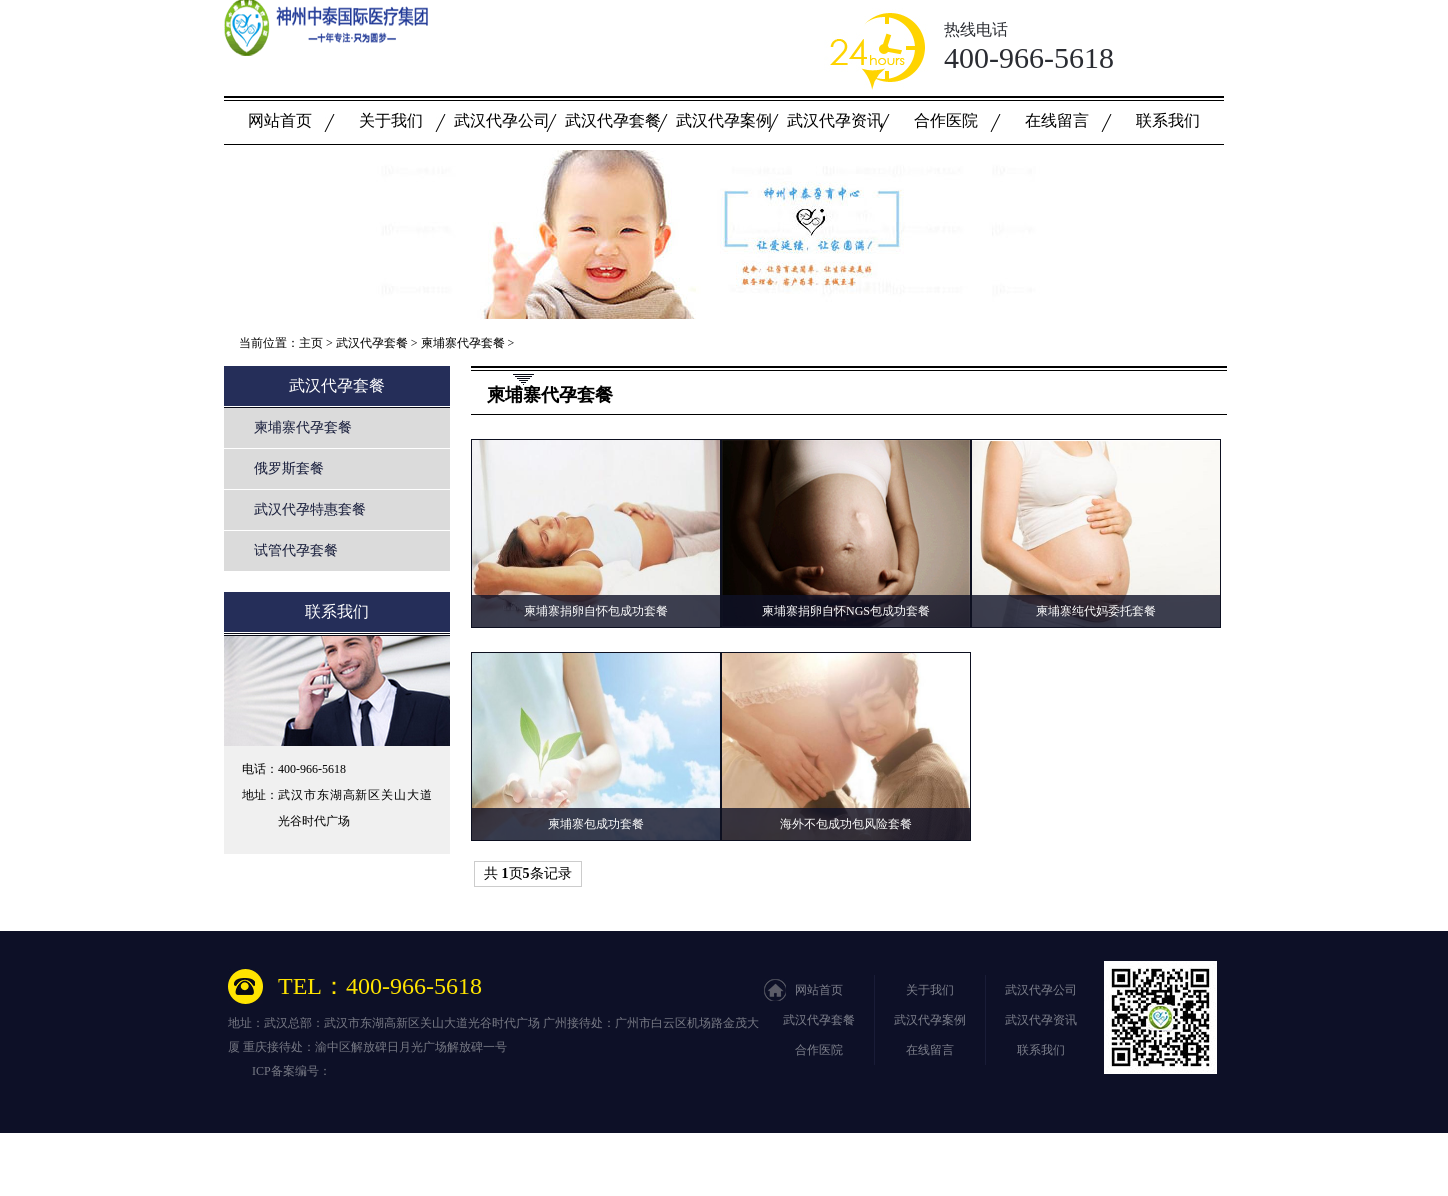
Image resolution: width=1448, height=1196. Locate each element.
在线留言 (1057, 120)
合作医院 (946, 120)
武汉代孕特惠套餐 (310, 509)
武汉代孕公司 (502, 120)
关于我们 (391, 120)
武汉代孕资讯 (835, 120)
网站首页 (280, 120)
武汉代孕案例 (724, 120)
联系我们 (1168, 120)
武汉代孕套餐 (613, 120)
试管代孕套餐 (296, 550)
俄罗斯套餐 (289, 468)
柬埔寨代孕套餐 (463, 343)
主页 (311, 343)
